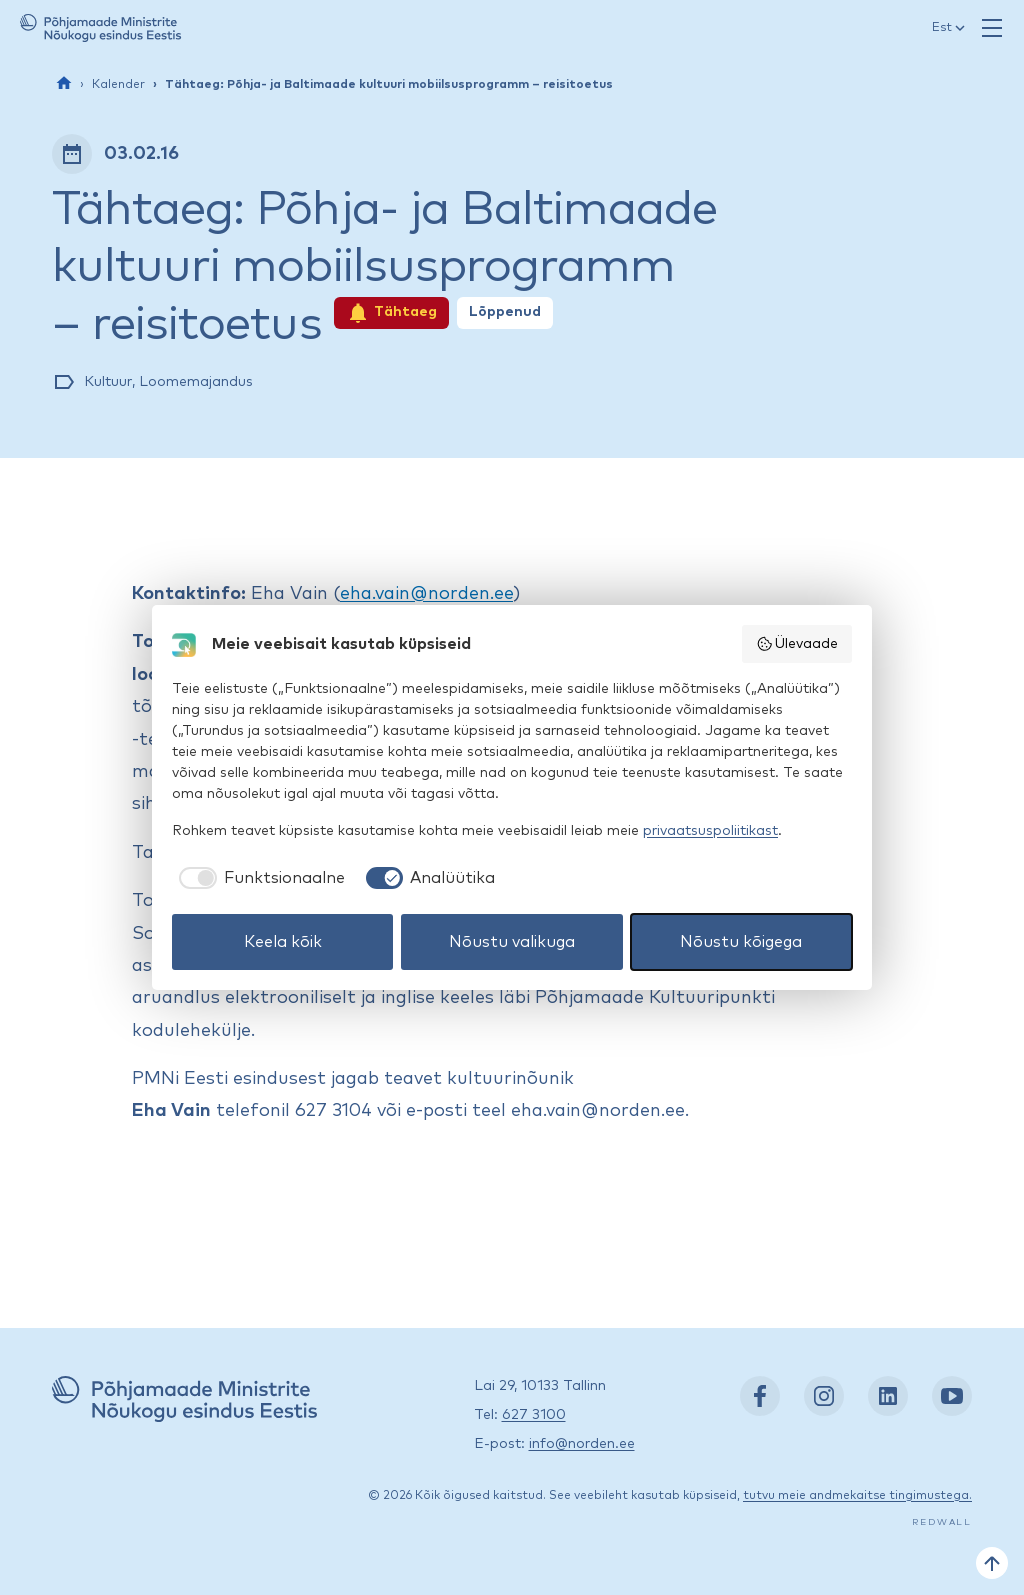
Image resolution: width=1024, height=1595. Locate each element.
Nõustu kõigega (741, 942)
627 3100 (534, 1415)
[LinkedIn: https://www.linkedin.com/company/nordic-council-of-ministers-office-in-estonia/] (888, 1396)
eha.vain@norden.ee (426, 594)
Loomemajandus (196, 382)
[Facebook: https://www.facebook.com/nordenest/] (760, 1396)
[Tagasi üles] (992, 1563)
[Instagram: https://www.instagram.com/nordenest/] (824, 1396)
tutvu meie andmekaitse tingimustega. (857, 1496)
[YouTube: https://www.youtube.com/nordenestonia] (952, 1396)
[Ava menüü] (992, 28)
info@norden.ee (582, 1444)
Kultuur (108, 382)
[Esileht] (64, 83)
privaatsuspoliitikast (710, 831)
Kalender (118, 85)
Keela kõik (283, 942)
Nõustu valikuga (512, 942)
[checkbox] (258, 878)
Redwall (942, 1522)
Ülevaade (797, 644)
